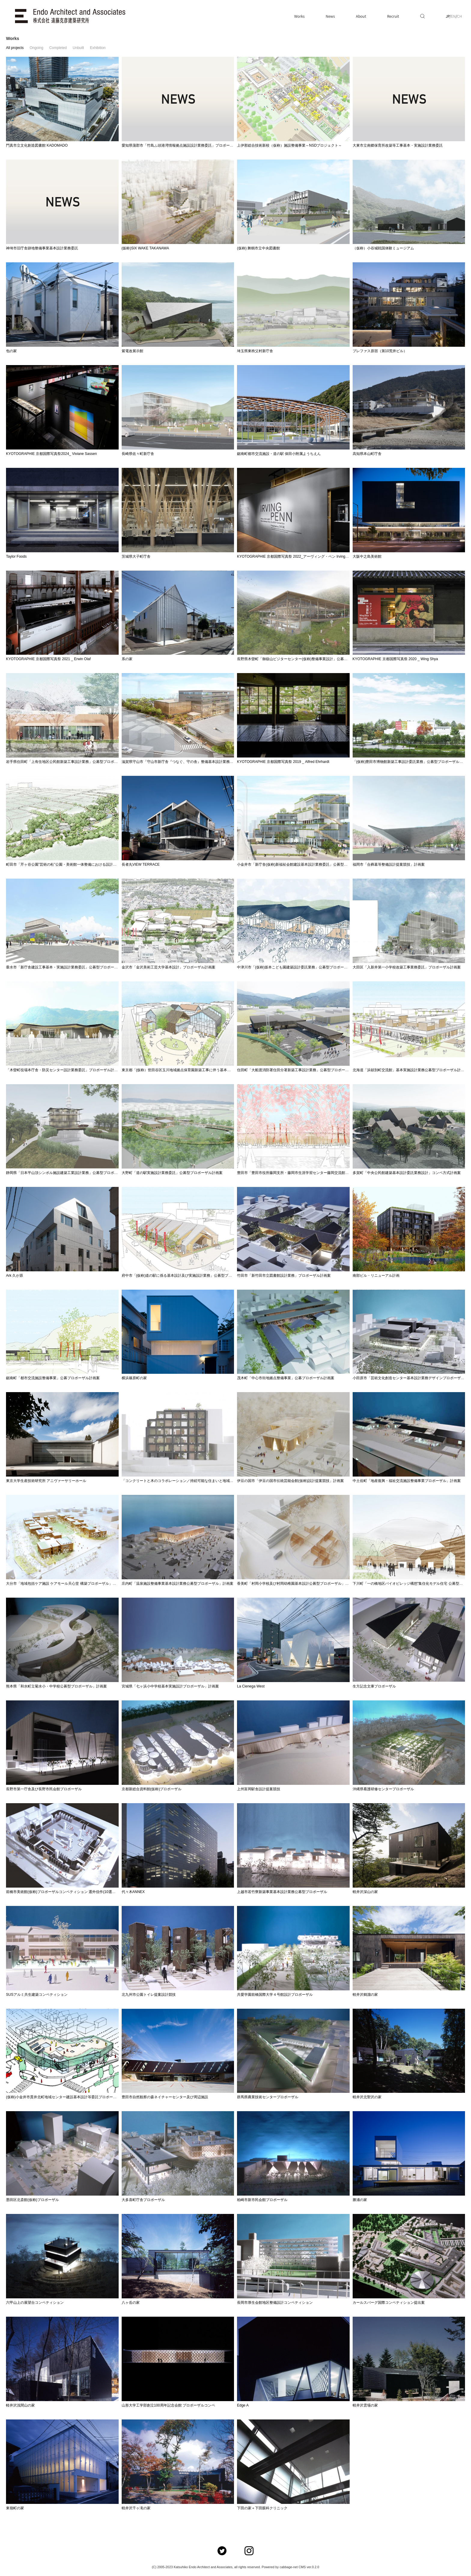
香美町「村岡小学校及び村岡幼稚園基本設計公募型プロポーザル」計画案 (296, 1583)
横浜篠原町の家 (134, 1378)
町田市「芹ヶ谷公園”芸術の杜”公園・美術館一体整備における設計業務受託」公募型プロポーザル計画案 (90, 864)
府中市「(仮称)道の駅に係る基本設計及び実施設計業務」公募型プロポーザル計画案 (189, 1275)
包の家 (11, 351)
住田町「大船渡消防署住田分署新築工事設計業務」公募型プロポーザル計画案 (300, 1070)
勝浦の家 (360, 2200)
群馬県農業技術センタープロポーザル (267, 2097)
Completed (58, 48)
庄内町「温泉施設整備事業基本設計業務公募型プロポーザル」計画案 (177, 1583)
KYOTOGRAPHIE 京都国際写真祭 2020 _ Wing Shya (395, 659)
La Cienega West (251, 1686)
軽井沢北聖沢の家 (367, 2097)
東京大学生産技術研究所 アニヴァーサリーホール (46, 1481)
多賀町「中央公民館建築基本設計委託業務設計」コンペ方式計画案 (407, 1173)
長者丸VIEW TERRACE (141, 864)
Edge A (243, 2405)
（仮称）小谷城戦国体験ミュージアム (383, 248)
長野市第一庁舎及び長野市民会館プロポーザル (44, 1789)
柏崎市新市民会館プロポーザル (262, 2200)
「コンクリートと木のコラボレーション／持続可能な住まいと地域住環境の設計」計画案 (194, 1481)
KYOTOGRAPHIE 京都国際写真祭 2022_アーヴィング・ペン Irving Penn (296, 556)
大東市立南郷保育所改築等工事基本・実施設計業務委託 (398, 145)
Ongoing (36, 48)
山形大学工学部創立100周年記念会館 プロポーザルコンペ (168, 2405)
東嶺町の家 (15, 2508)
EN (453, 16)
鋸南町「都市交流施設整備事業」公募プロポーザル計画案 (53, 1378)
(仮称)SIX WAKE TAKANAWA (145, 248)
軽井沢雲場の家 (365, 2405)
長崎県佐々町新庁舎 (138, 454)
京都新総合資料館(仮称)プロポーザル (152, 1789)
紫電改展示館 (132, 351)
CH (459, 16)
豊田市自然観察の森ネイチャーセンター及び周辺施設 (165, 2097)
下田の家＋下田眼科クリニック (262, 2508)
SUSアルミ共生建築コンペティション (37, 1994)
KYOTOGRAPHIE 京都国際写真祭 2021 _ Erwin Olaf (48, 659)
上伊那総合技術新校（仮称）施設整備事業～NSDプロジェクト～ (289, 145)
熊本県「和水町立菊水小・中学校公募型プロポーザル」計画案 (56, 1686)
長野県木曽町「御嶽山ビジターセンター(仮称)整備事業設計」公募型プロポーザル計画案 (308, 659)
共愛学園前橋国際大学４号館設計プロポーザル (275, 1994)
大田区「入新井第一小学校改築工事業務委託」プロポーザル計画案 (407, 967)
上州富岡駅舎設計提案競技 (258, 1789)
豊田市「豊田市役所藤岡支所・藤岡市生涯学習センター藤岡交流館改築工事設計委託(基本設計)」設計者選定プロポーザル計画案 (341, 1173)
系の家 (127, 659)
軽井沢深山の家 (365, 1892)
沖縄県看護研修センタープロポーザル (383, 1789)
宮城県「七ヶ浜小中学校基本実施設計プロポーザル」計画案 (170, 1686)
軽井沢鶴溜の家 (365, 1994)
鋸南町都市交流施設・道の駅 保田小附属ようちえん (279, 454)
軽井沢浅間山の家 (20, 2405)
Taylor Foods (16, 556)
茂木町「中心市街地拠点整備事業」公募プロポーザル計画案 (285, 1378)
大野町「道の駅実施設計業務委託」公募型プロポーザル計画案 (172, 1173)
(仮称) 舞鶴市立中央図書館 (258, 248)
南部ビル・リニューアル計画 (376, 1275)
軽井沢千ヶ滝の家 (136, 2508)
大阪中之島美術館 (367, 556)
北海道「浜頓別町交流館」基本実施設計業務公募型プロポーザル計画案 (410, 1070)
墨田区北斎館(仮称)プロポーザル (32, 2200)
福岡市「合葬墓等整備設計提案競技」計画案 (389, 864)
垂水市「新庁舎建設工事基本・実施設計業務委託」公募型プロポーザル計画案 (69, 967)
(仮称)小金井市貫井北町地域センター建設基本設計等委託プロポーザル (63, 2097)
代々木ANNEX (133, 1892)
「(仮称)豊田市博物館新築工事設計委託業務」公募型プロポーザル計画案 (411, 762)
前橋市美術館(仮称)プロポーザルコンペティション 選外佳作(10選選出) (63, 1892)
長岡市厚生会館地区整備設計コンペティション (275, 2302)
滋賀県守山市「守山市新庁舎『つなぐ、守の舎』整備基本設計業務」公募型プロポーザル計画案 (199, 762)
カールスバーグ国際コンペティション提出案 (389, 2302)
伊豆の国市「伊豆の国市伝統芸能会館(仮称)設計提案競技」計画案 (290, 1481)
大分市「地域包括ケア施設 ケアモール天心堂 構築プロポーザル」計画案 (64, 1583)
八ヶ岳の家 (131, 2302)
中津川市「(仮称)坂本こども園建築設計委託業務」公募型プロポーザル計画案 (299, 967)
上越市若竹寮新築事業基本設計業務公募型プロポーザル (282, 1892)
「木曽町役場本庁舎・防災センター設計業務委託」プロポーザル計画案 (63, 1070)
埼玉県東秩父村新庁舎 (255, 351)
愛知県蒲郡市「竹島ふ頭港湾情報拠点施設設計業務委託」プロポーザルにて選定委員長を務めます (201, 145)
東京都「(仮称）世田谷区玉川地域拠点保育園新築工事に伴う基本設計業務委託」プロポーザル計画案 (203, 1070)
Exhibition (97, 48)
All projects (15, 48)
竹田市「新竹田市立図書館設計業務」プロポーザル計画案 (284, 1275)
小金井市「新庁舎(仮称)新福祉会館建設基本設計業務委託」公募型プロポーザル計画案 (306, 864)
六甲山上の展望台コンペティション (35, 2302)
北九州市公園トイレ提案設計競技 (149, 1994)
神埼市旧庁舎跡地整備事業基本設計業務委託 (42, 248)
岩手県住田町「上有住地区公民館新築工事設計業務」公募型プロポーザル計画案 (71, 762)
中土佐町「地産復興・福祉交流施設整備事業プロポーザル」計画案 (407, 1481)
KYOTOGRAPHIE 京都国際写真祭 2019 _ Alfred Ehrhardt (283, 762)
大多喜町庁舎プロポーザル (143, 2200)
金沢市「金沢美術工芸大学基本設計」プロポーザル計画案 (168, 967)
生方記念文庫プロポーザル (374, 1686)
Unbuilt (78, 48)
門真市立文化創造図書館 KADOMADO (37, 145)
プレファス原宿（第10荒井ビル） (380, 351)
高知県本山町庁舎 (367, 454)
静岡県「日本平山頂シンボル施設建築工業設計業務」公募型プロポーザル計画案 (71, 1173)
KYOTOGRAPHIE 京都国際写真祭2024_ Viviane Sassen (51, 454)
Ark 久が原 (14, 1275)
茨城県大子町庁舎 (136, 556)
